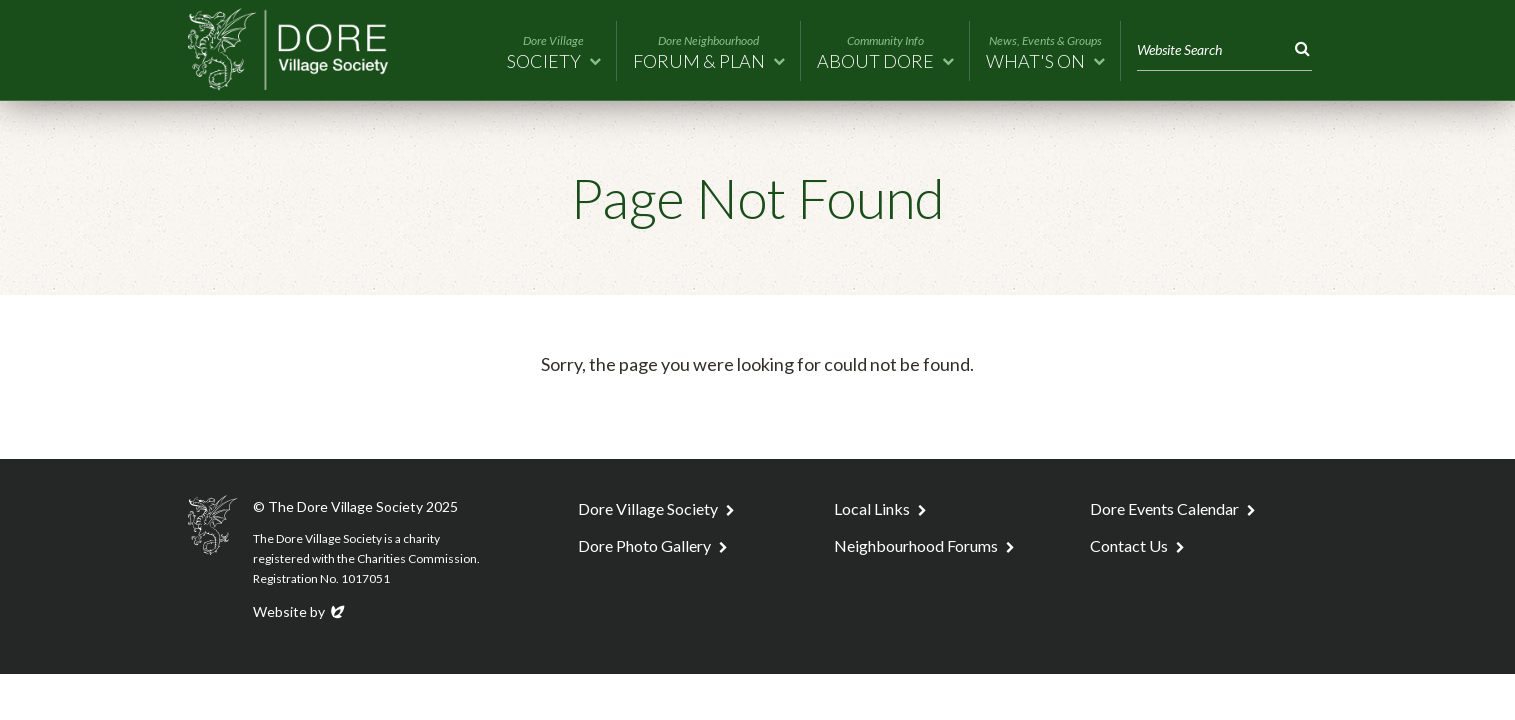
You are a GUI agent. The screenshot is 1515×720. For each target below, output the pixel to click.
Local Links (872, 508)
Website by (300, 611)
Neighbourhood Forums (916, 545)
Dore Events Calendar (1164, 508)
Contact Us (1129, 545)
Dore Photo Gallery (644, 545)
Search (1298, 49)
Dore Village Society (648, 508)
